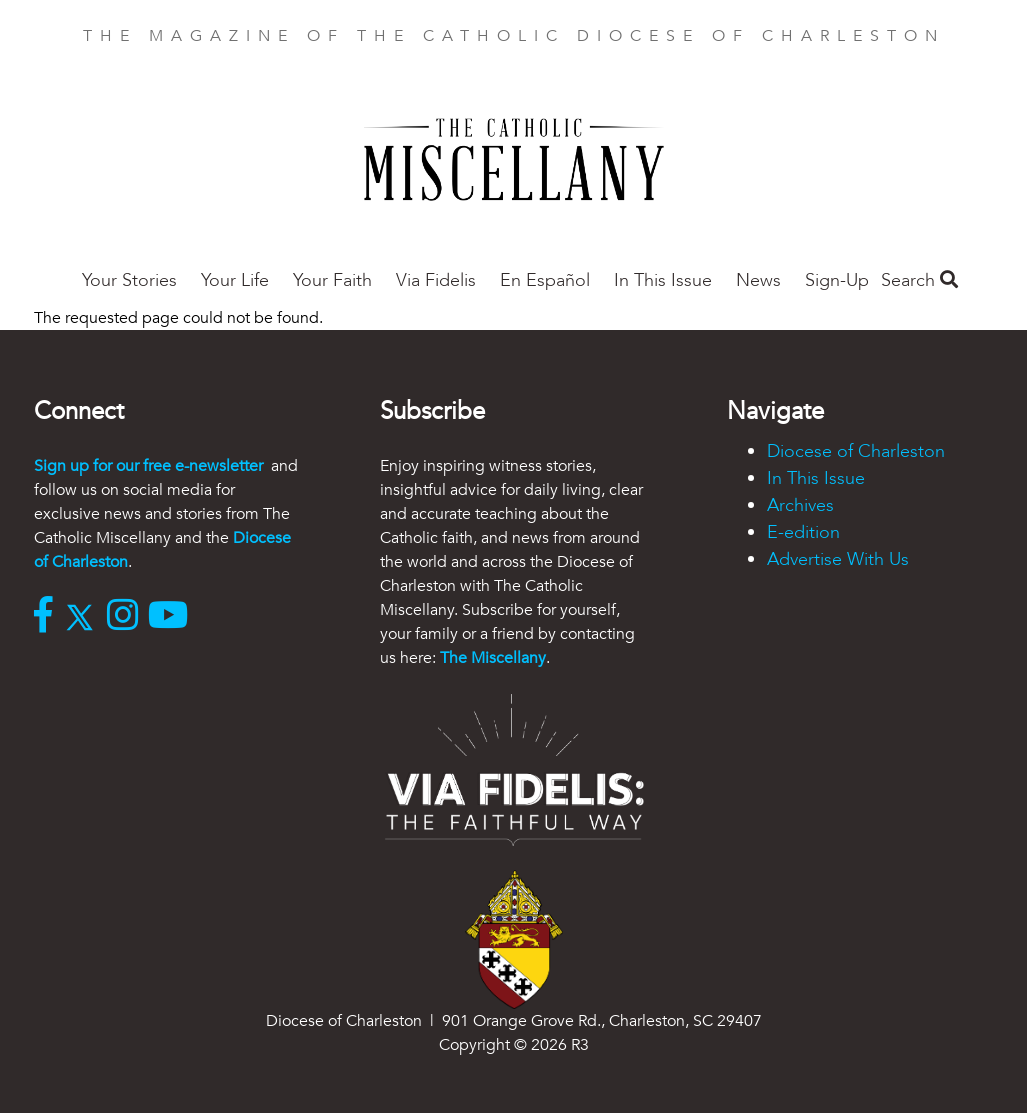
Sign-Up (837, 280)
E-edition (803, 532)
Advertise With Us (838, 559)
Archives (800, 505)
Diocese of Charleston (856, 451)
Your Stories (129, 280)
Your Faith (332, 280)
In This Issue (663, 280)
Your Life (235, 280)
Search (919, 280)
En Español (545, 280)
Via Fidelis (436, 280)
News (758, 280)
